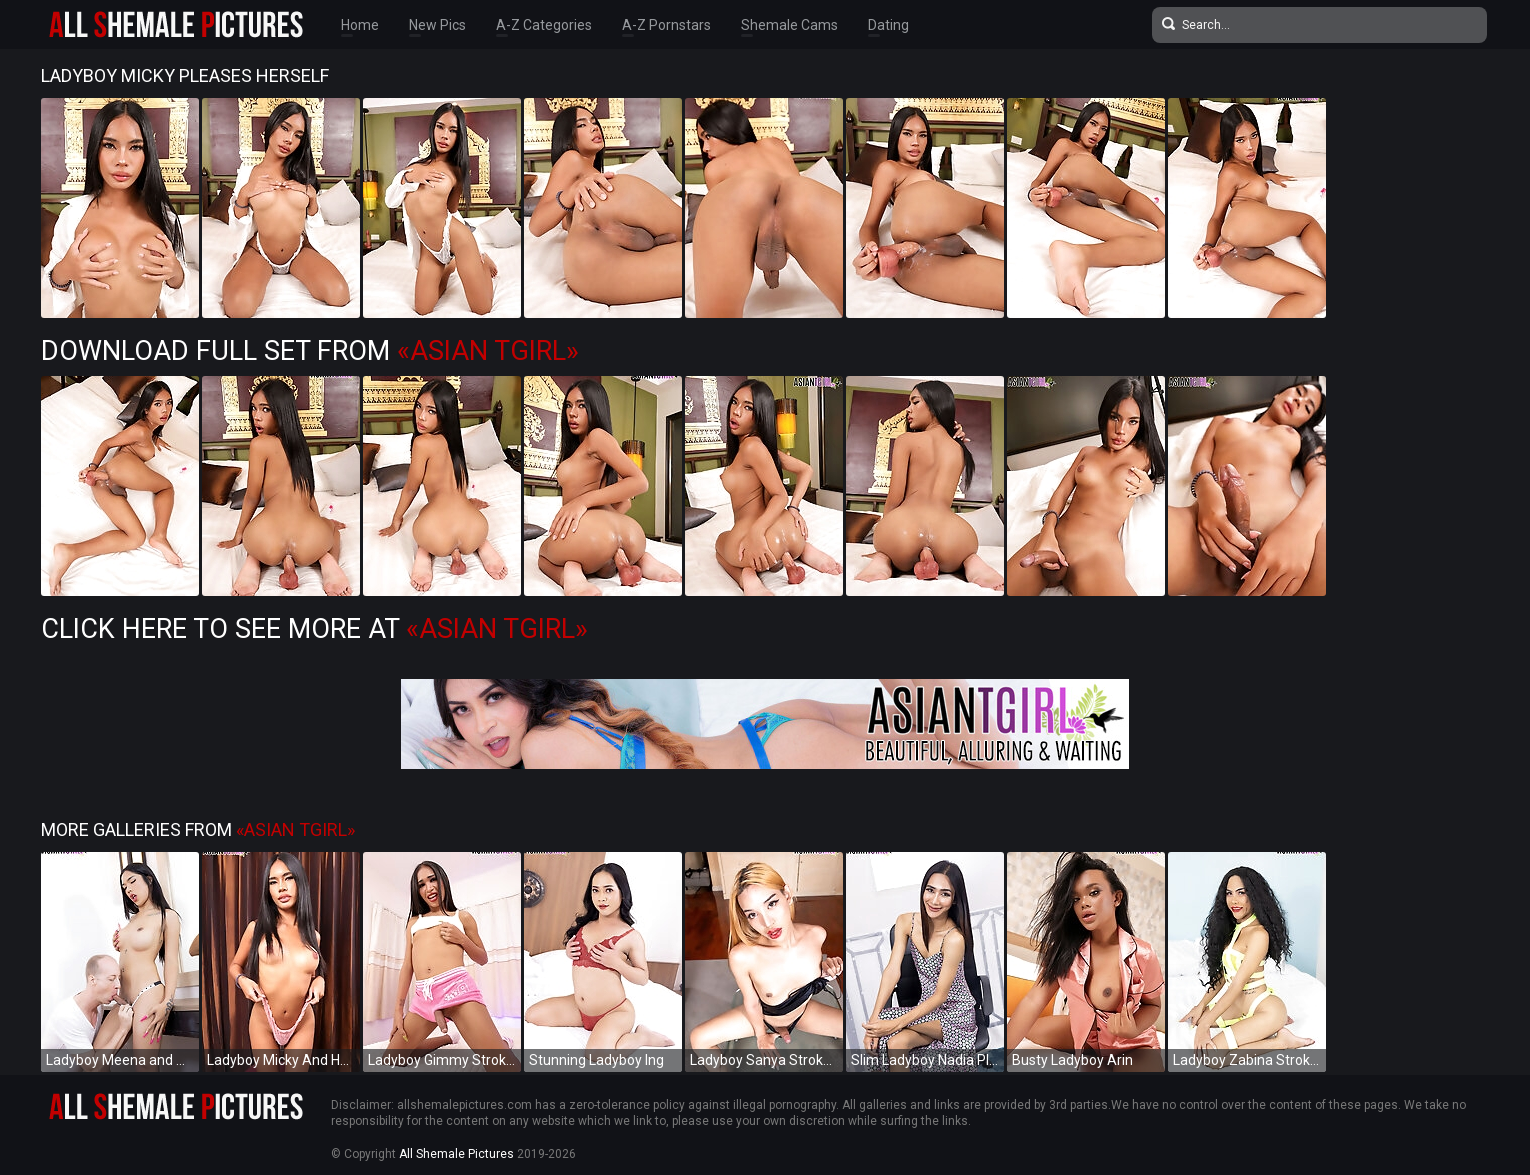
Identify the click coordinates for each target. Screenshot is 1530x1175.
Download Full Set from (310, 351)
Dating (888, 25)
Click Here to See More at (314, 629)
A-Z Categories (544, 25)
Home (360, 25)
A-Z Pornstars (666, 25)
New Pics (437, 25)
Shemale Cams (789, 25)
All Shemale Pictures (456, 1154)
